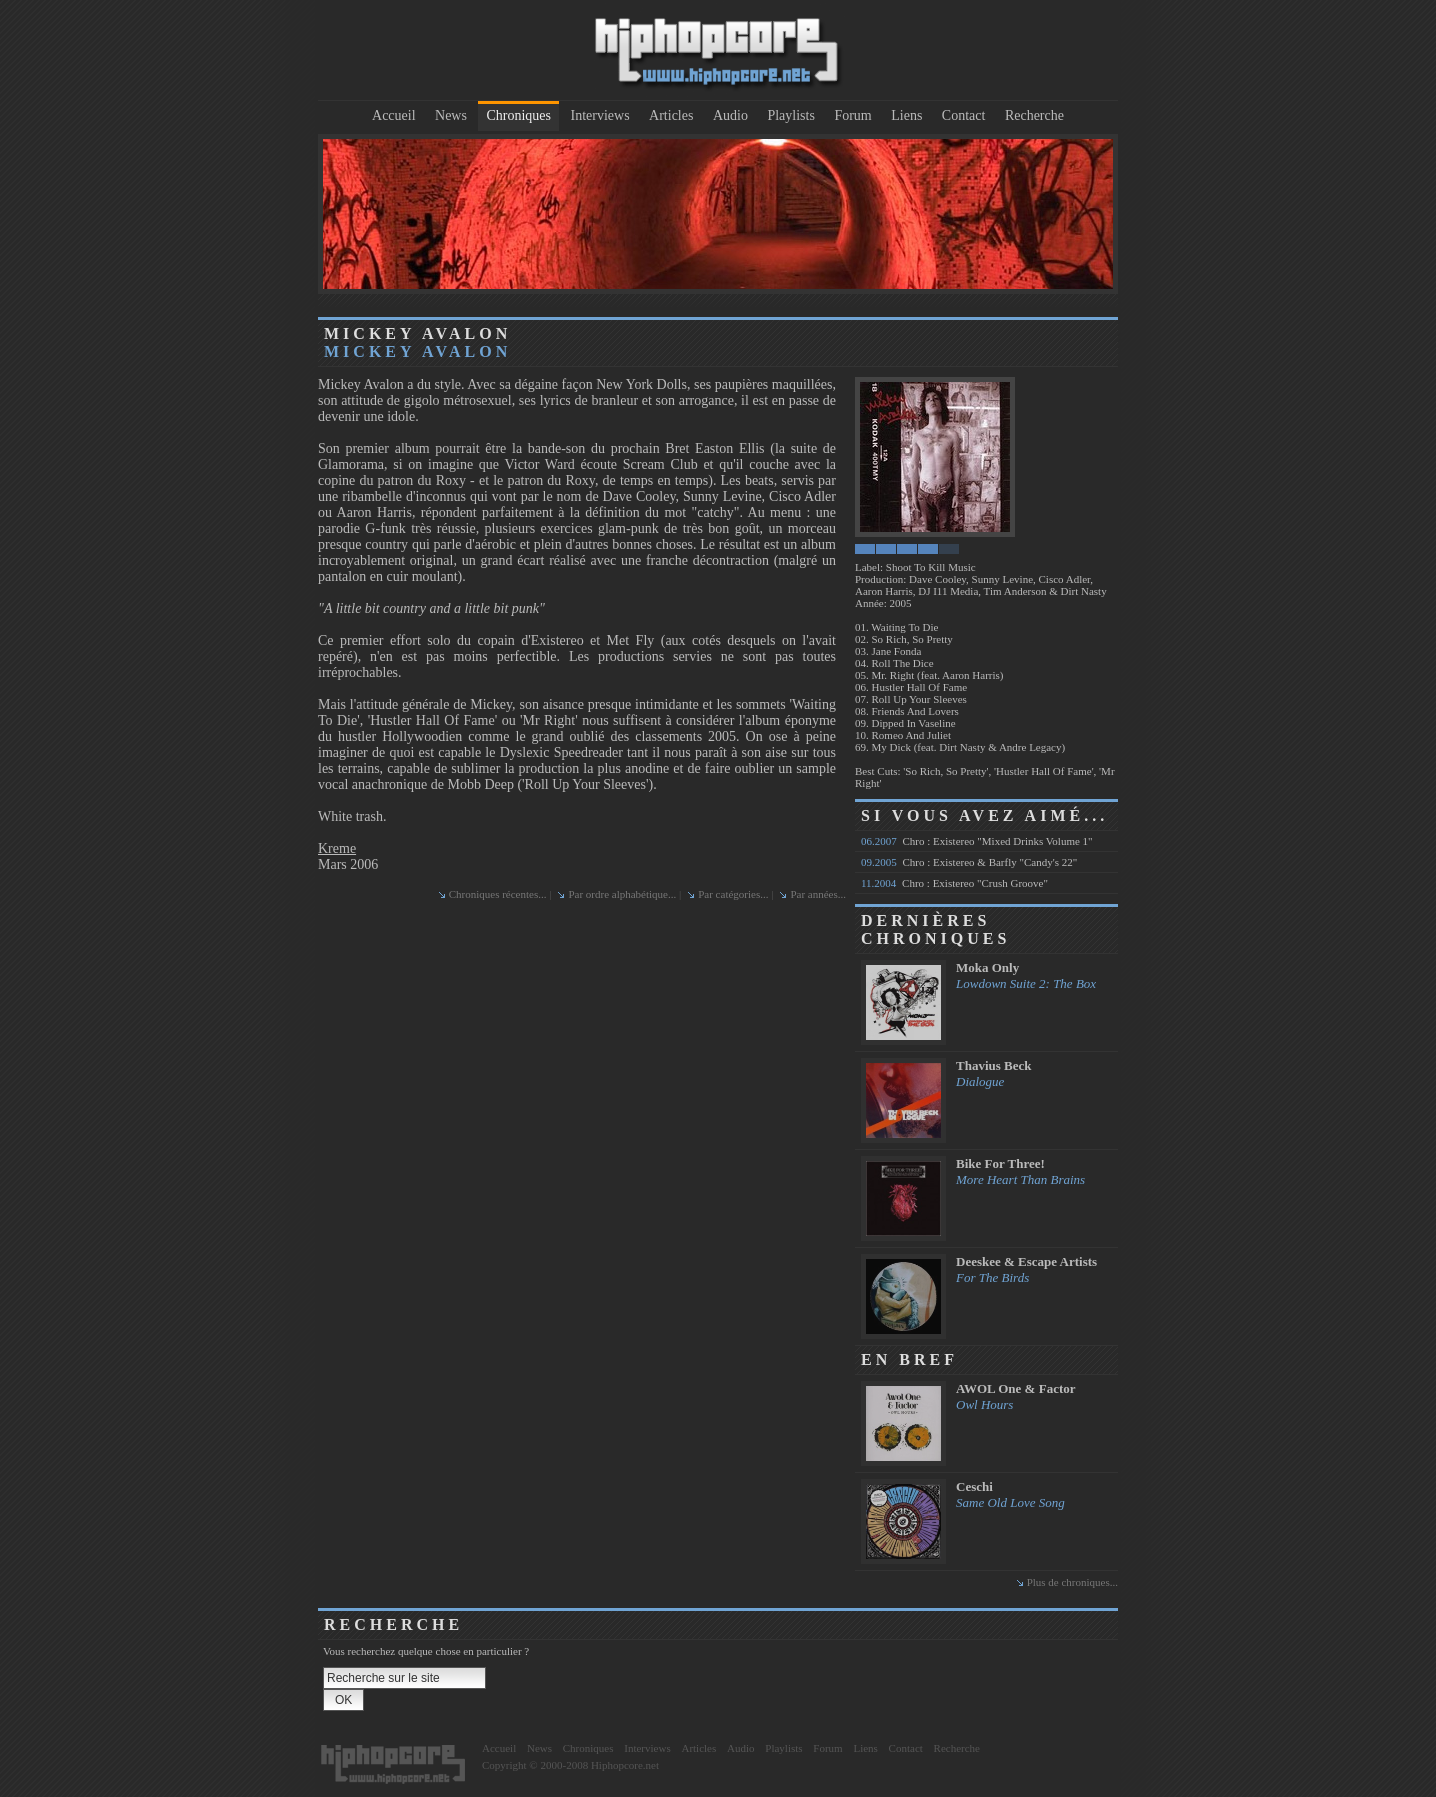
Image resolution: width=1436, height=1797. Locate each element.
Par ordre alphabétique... (622, 894)
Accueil (394, 115)
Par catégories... (733, 894)
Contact (964, 115)
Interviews (600, 115)
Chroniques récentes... (498, 894)
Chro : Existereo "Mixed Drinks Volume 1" (977, 841)
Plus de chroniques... (1072, 1582)
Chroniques (518, 115)
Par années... (818, 894)
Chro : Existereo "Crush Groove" (954, 883)
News (451, 115)
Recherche (1034, 115)
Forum (852, 115)
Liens (906, 115)
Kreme (337, 848)
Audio (730, 115)
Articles (671, 115)
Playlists (790, 115)
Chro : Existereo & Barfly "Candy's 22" (969, 862)
